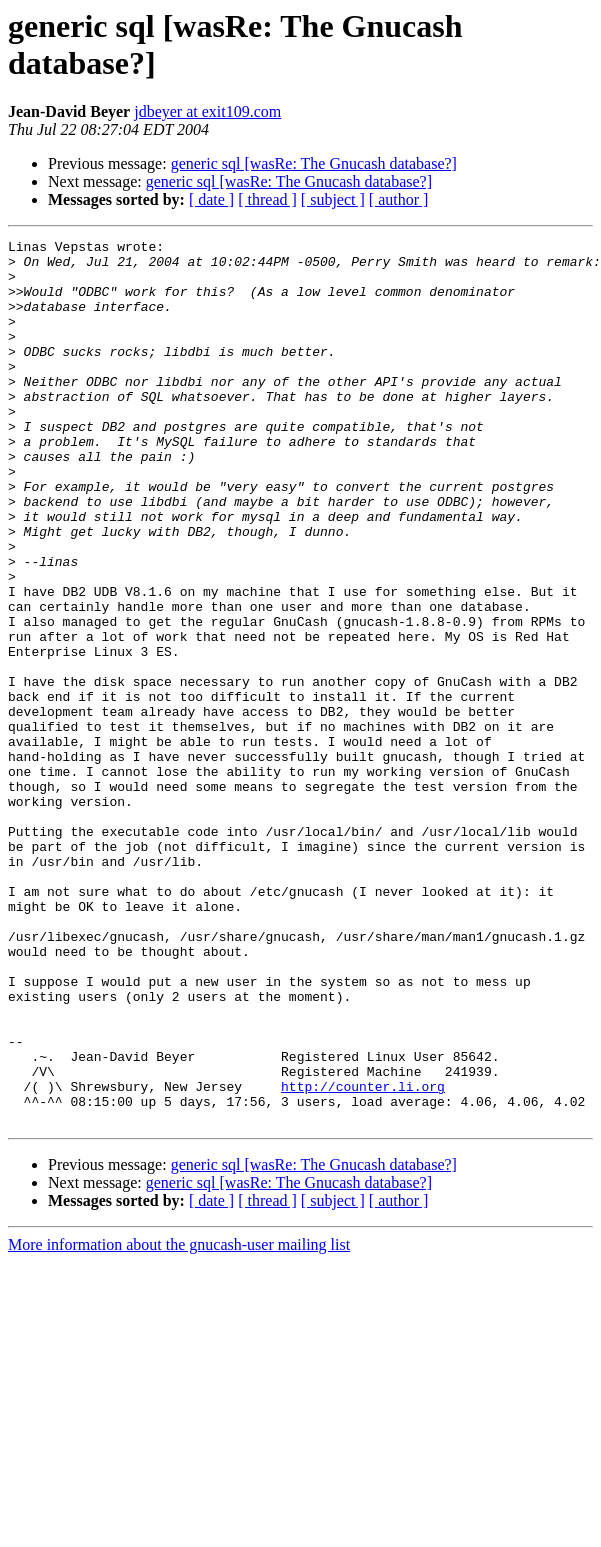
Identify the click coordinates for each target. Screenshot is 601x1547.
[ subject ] (333, 199)
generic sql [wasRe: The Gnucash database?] (314, 163)
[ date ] (211, 199)
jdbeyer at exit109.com (207, 111)
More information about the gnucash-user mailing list (179, 1421)
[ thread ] (267, 199)
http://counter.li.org (363, 1257)
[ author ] (399, 199)
